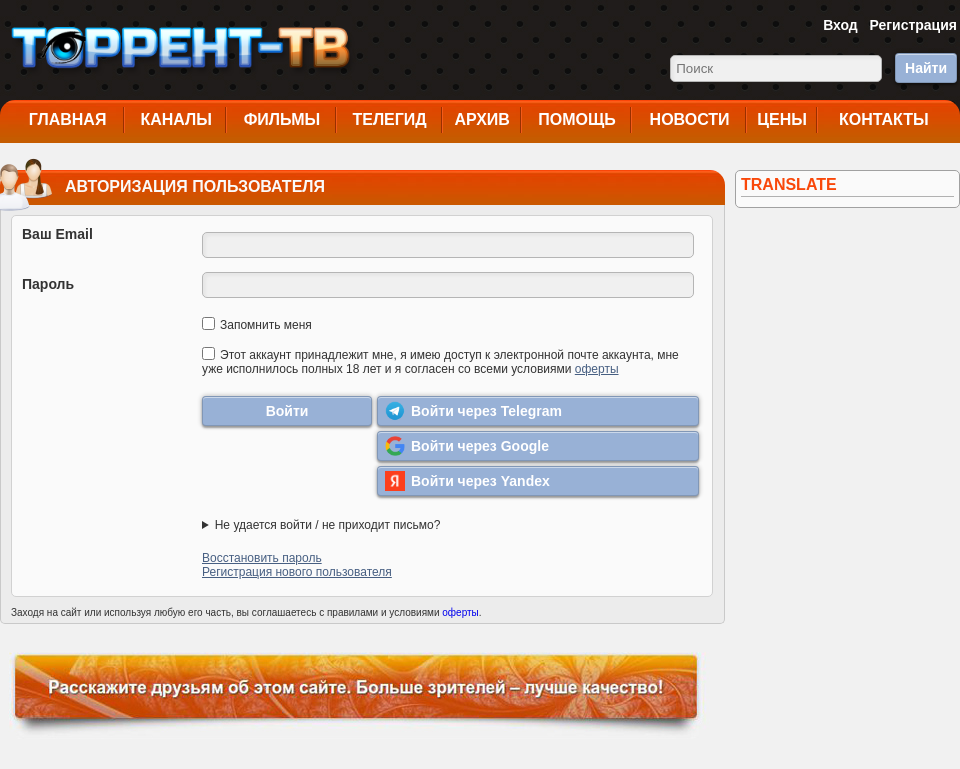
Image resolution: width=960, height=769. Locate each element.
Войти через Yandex (467, 481)
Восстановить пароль (262, 558)
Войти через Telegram (473, 411)
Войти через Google (467, 446)
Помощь (577, 119)
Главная (68, 119)
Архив (482, 119)
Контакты (884, 119)
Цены (782, 119)
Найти (926, 68)
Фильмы (282, 119)
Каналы (176, 119)
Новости (690, 119)
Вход (840, 25)
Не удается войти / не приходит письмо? (328, 525)
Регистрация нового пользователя (297, 572)
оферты (597, 369)
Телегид (389, 119)
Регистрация (913, 25)
